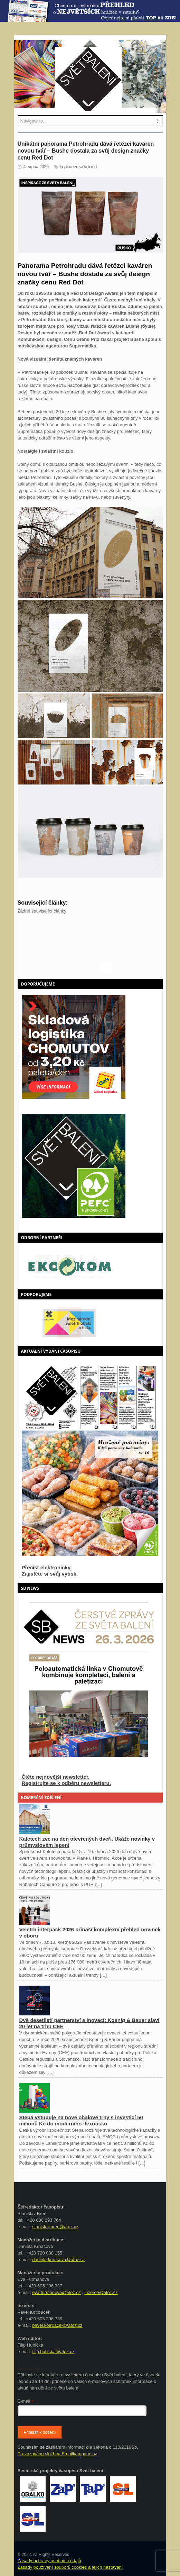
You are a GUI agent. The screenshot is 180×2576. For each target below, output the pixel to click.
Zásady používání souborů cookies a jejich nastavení (70, 2567)
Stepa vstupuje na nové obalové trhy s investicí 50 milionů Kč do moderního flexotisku (81, 2120)
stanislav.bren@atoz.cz (55, 2226)
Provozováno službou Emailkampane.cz (57, 2453)
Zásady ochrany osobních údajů (49, 2560)
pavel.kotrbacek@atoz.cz (57, 2325)
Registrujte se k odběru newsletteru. (66, 1783)
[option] (90, 1266)
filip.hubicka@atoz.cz (53, 2351)
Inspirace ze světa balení (78, 166)
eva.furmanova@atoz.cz (56, 2292)
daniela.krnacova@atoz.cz (58, 2259)
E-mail (26, 2401)
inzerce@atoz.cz (100, 2292)
